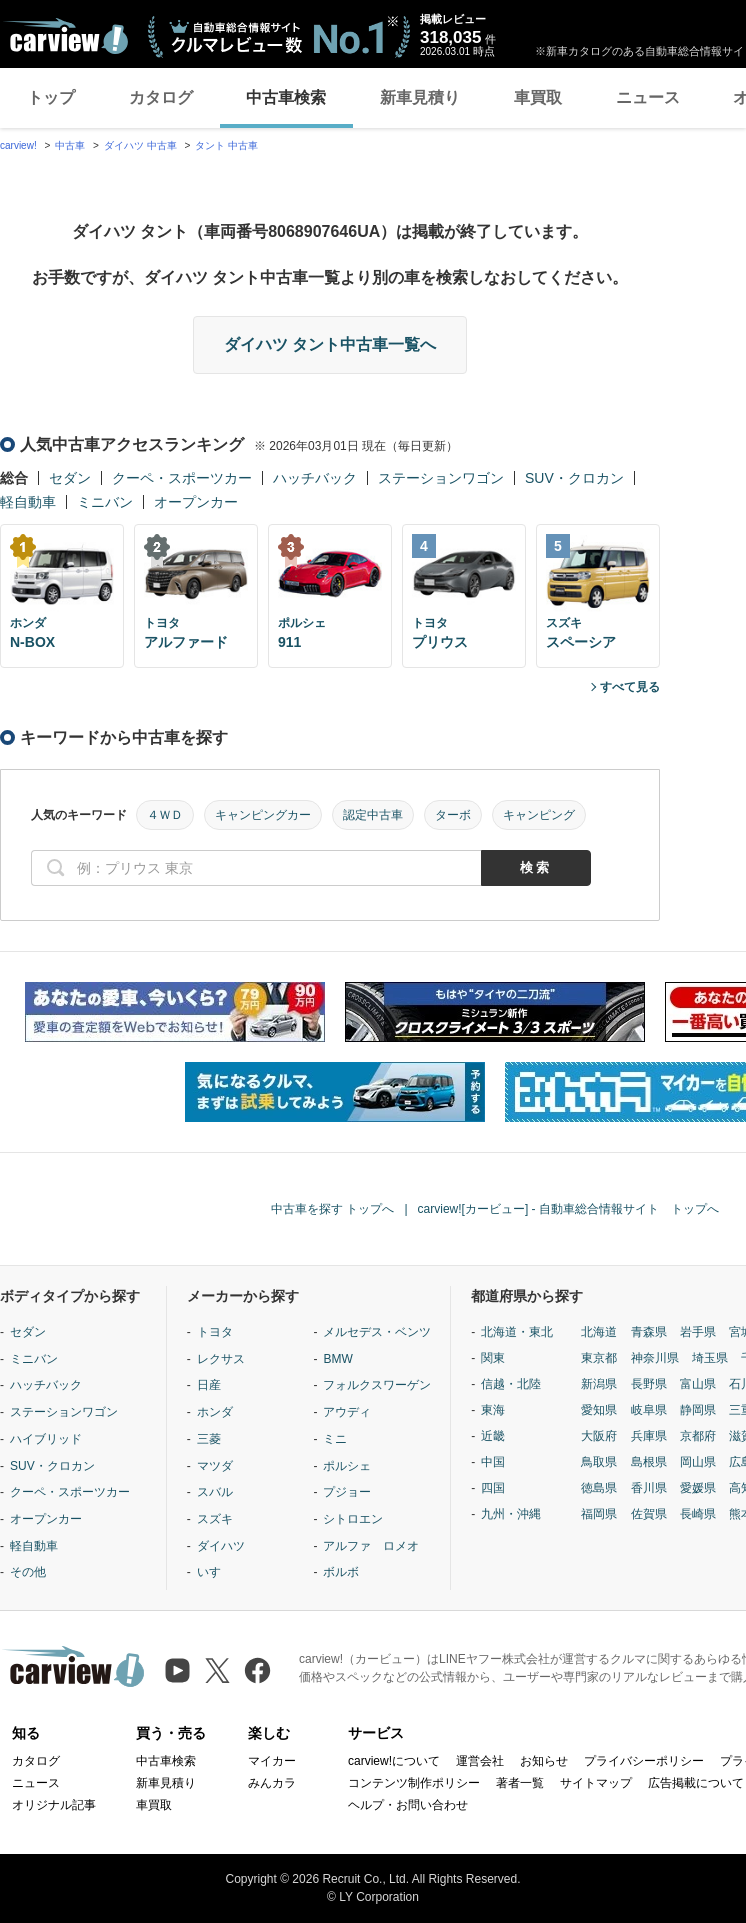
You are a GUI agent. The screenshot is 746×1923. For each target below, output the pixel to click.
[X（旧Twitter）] (217, 1670)
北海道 (599, 1332)
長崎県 (698, 1514)
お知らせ (544, 1761)
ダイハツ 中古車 (140, 145)
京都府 (698, 1436)
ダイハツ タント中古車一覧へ (330, 344)
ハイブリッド (46, 1439)
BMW (337, 1359)
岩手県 (698, 1332)
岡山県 (698, 1462)
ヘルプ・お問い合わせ (408, 1805)
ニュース (648, 97)
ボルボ (341, 1572)
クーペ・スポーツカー (182, 478)
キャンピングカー (263, 815)
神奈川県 (655, 1358)
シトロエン (353, 1519)
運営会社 (480, 1761)
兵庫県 (649, 1436)
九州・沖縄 (511, 1514)
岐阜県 (649, 1410)
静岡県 (698, 1410)
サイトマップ (596, 1783)
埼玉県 (710, 1358)
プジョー (347, 1492)
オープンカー (196, 502)
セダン (70, 478)
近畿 (493, 1436)
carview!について (394, 1761)
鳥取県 (599, 1462)
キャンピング (539, 815)
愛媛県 (698, 1488)
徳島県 (599, 1488)
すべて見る (630, 687)
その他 (28, 1572)
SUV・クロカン (574, 478)
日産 (209, 1385)
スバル (215, 1492)
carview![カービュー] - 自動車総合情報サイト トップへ (568, 1209)
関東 (493, 1358)
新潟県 (599, 1384)
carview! (18, 145)
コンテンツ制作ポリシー (414, 1783)
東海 (493, 1410)
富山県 (698, 1384)
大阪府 (599, 1436)
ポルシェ (347, 1466)
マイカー (272, 1761)
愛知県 (599, 1410)
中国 (493, 1462)
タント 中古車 (226, 145)
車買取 (538, 97)
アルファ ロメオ (371, 1546)
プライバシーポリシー (644, 1761)
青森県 (649, 1332)
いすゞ (215, 1572)
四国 (493, 1488)
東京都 (599, 1358)
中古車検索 (286, 97)
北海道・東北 (517, 1332)
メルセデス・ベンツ (377, 1332)
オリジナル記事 (54, 1805)
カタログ (161, 97)
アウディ (347, 1412)
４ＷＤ (165, 815)
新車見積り (420, 97)
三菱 (209, 1439)
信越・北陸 (511, 1384)
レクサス (221, 1359)
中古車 (70, 145)
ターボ (453, 815)
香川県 (649, 1488)
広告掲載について (696, 1783)
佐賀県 (649, 1514)
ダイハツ (221, 1546)
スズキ (215, 1519)
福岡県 (599, 1514)
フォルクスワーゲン (377, 1385)
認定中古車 (373, 815)
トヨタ (215, 1332)
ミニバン (105, 502)
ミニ (335, 1439)
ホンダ (215, 1412)
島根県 (649, 1462)
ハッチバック (315, 478)
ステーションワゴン (441, 478)
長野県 (649, 1384)
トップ (51, 97)
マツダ (215, 1466)
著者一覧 (520, 1783)
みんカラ (272, 1783)
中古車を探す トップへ (332, 1209)
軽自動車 (28, 502)
